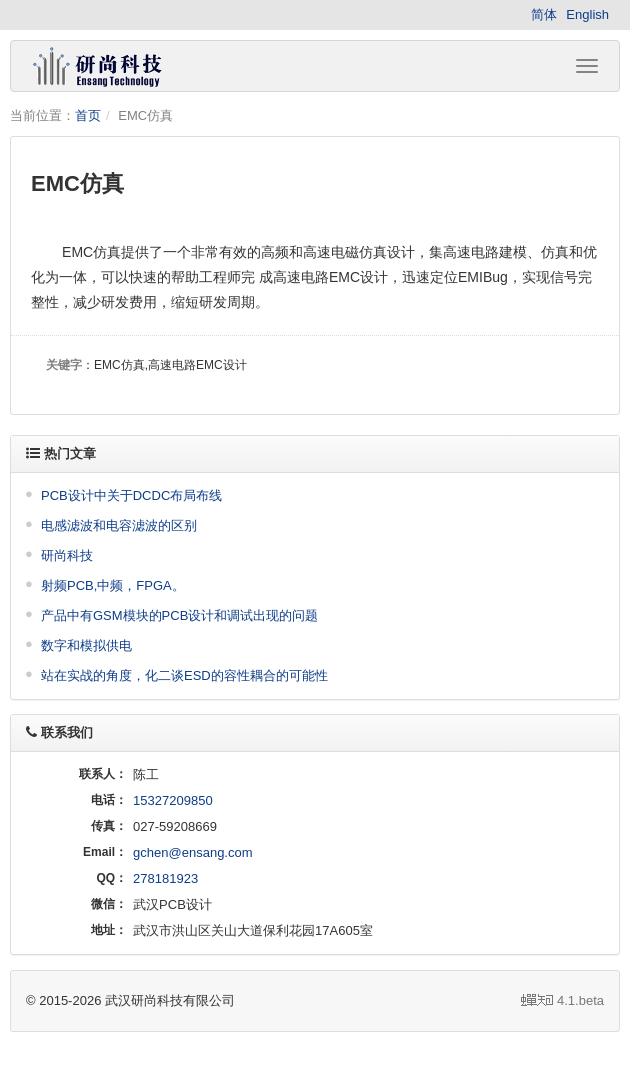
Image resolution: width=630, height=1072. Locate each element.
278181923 (165, 878)
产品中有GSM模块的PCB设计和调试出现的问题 (179, 615)
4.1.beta (562, 1000)
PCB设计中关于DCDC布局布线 (131, 495)
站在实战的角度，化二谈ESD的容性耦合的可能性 (184, 675)
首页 (88, 115)
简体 (544, 14)
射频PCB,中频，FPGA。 (113, 585)
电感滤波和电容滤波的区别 (119, 525)
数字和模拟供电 (86, 645)
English (587, 14)
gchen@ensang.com (192, 852)
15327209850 (173, 800)
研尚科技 (67, 555)
